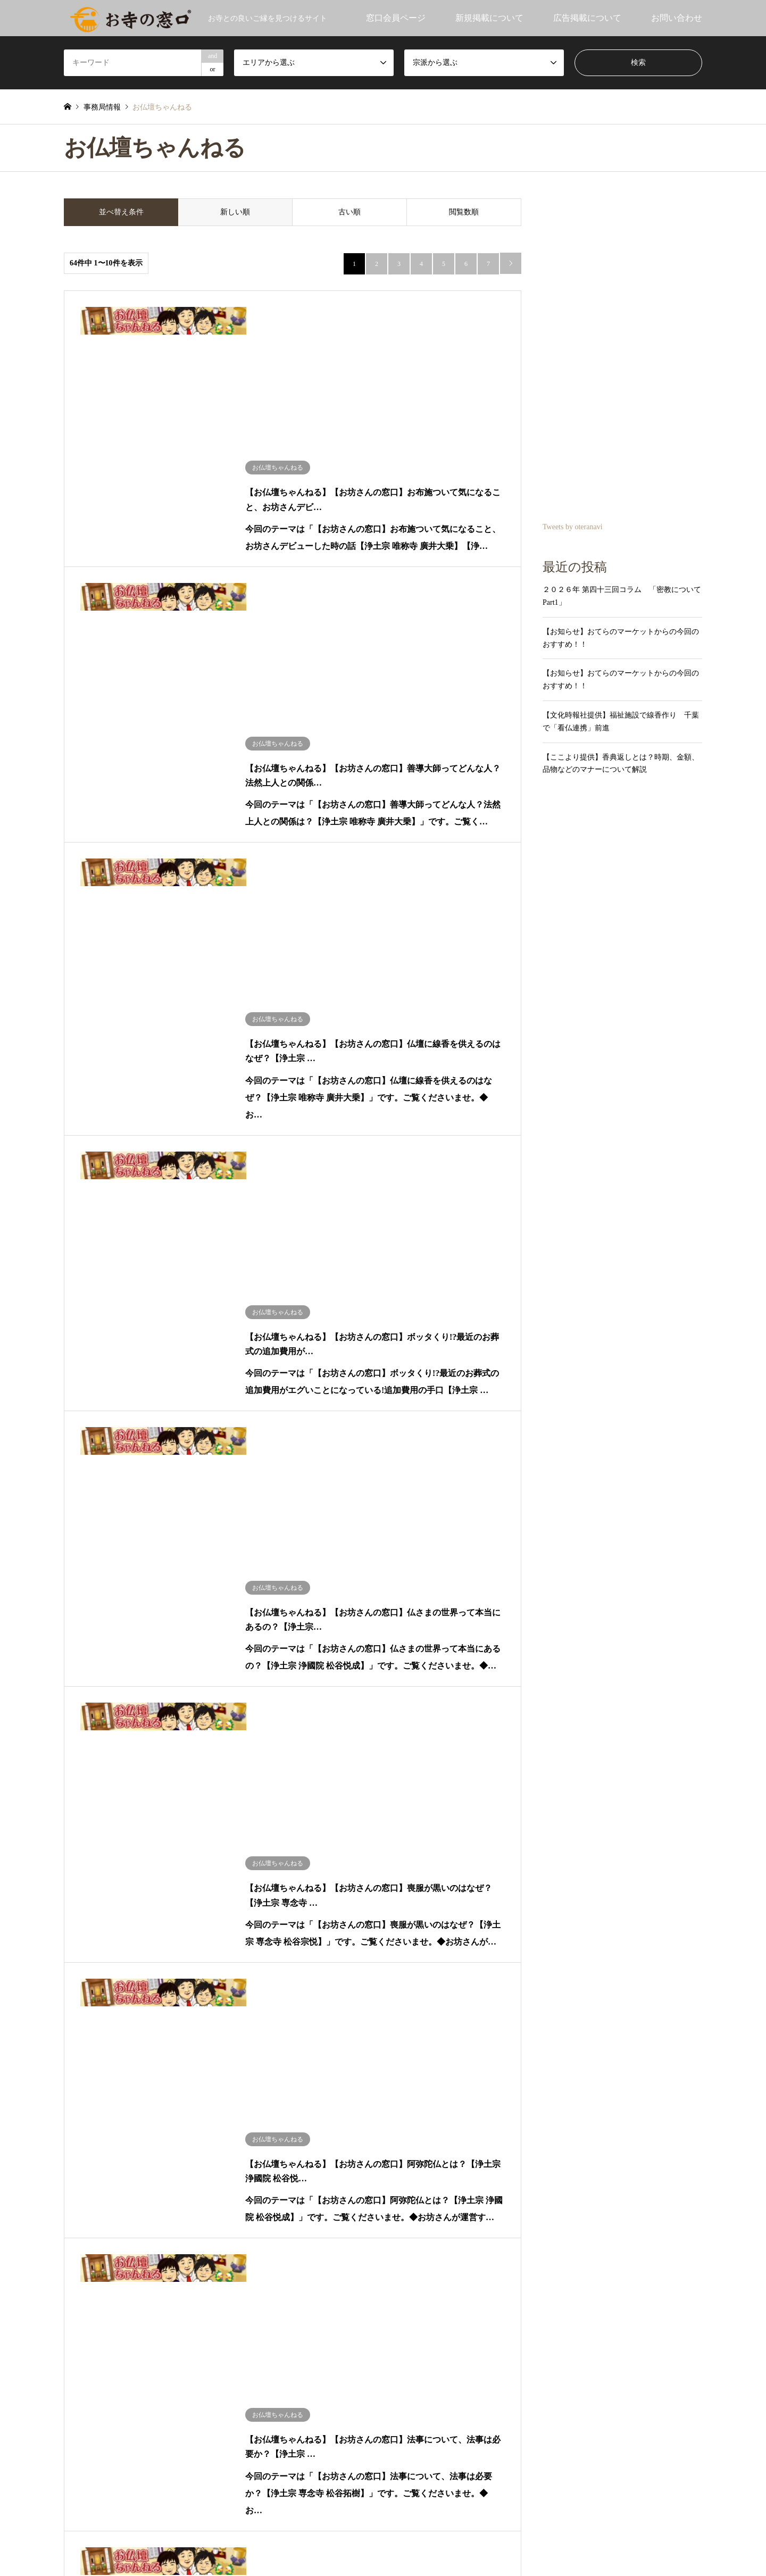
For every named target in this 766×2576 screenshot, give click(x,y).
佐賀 (126, 1912)
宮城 (197, 1805)
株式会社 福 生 (425, 2303)
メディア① (82, 2127)
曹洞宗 (400, 1823)
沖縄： (75, 1930)
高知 (173, 1894)
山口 (197, 1877)
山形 (173, 1805)
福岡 (102, 1912)
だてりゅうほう (90, 2002)
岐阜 (173, 1841)
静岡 (150, 1841)
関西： (75, 1859)
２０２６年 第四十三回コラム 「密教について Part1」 (622, 596)
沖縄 (102, 1930)
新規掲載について (489, 17)
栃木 (126, 1823)
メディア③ (175, 2127)
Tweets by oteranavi (573, 527)
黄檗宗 (635, 1805)
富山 (245, 1841)
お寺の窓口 (82, 2073)
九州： (75, 1912)
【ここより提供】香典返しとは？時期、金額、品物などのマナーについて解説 (621, 763)
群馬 (150, 1823)
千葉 (197, 1823)
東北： (75, 1805)
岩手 (150, 1805)
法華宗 (400, 1769)
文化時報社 (82, 2056)
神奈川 (249, 1823)
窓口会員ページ (396, 17)
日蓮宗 (479, 1823)
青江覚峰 (79, 1966)
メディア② (128, 2127)
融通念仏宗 (408, 1805)
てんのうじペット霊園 (433, 2344)
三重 (253, 1859)
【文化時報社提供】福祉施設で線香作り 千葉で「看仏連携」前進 (621, 721)
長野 (102, 1841)
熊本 (221, 1912)
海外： (75, 1948)
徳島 (126, 1894)
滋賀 (126, 1859)
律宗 (553, 1769)
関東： (75, 1823)
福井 (293, 1841)
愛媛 (150, 1894)
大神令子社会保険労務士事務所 (450, 2324)
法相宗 (479, 1769)
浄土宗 (557, 1787)
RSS (94, 2517)
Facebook (81, 2517)
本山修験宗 (564, 1823)
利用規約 (304, 2545)
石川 (269, 1841)
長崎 (150, 1912)
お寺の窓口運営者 (447, 2545)
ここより (79, 2019)
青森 (102, 1805)
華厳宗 (635, 1769)
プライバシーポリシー (368, 2545)
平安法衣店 (412, 2365)
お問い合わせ (676, 17)
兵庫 (277, 1859)
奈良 (173, 1859)
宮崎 (197, 1912)
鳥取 (150, 1877)
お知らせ (79, 1769)
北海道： (79, 1787)
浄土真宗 (482, 1805)
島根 (173, 1877)
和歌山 (201, 1859)
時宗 (631, 1787)
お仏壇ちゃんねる (93, 2037)
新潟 (221, 1841)
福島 (221, 1805)
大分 (173, 1912)
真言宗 (400, 1787)
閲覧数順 (464, 212)
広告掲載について (587, 17)
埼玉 (173, 1823)
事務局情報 (82, 2091)
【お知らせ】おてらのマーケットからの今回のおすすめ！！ (621, 638)
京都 (150, 1859)
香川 (102, 1894)
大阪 (102, 1859)
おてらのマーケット (97, 2109)
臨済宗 (557, 1805)
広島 (126, 1877)
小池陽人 (79, 1984)
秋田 (126, 1805)
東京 (221, 1823)
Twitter (67, 2517)
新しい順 (235, 212)
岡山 (102, 1877)
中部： (75, 1841)
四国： (75, 1894)
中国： (75, 1877)
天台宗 (479, 1787)
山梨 (126, 1841)
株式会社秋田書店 (425, 2385)
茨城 (102, 1823)
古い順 (349, 212)
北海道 (114, 1787)
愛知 (197, 1841)
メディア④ (220, 2127)
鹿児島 (249, 1912)
